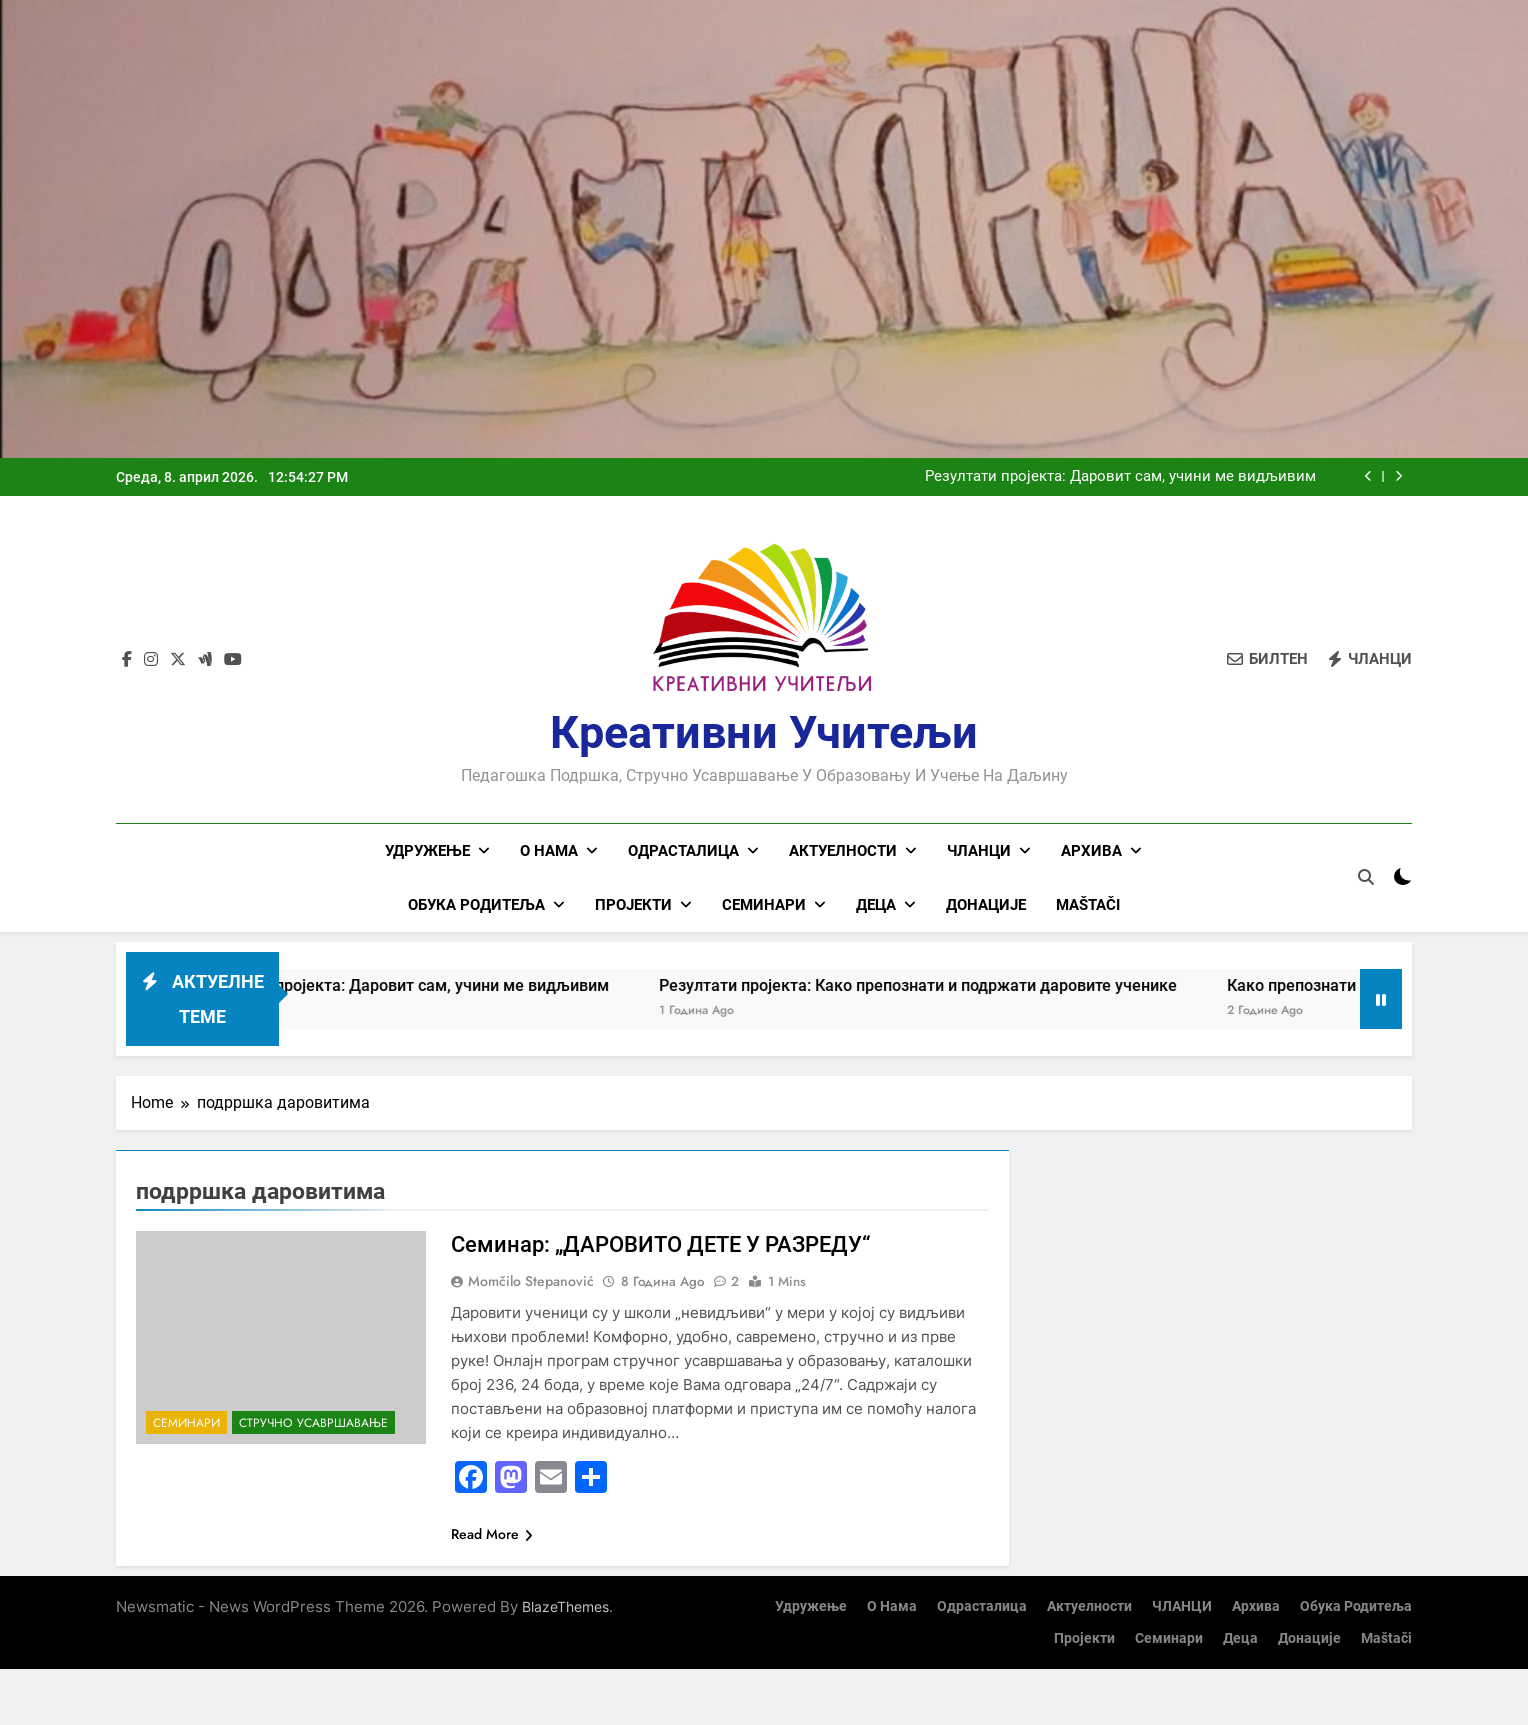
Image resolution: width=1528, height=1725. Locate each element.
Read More (492, 1534)
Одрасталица (683, 851)
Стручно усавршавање (313, 1423)
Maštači (1088, 905)
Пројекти (633, 905)
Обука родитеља (476, 905)
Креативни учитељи (764, 732)
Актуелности (843, 851)
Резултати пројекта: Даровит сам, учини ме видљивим (1120, 477)
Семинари (764, 905)
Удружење (427, 851)
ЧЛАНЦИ (979, 851)
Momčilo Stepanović (531, 1281)
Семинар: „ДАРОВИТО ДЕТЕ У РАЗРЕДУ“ (660, 1244)
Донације (986, 905)
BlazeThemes (565, 1606)
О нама (549, 851)
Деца (876, 905)
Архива (1091, 851)
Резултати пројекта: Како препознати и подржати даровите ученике (949, 985)
